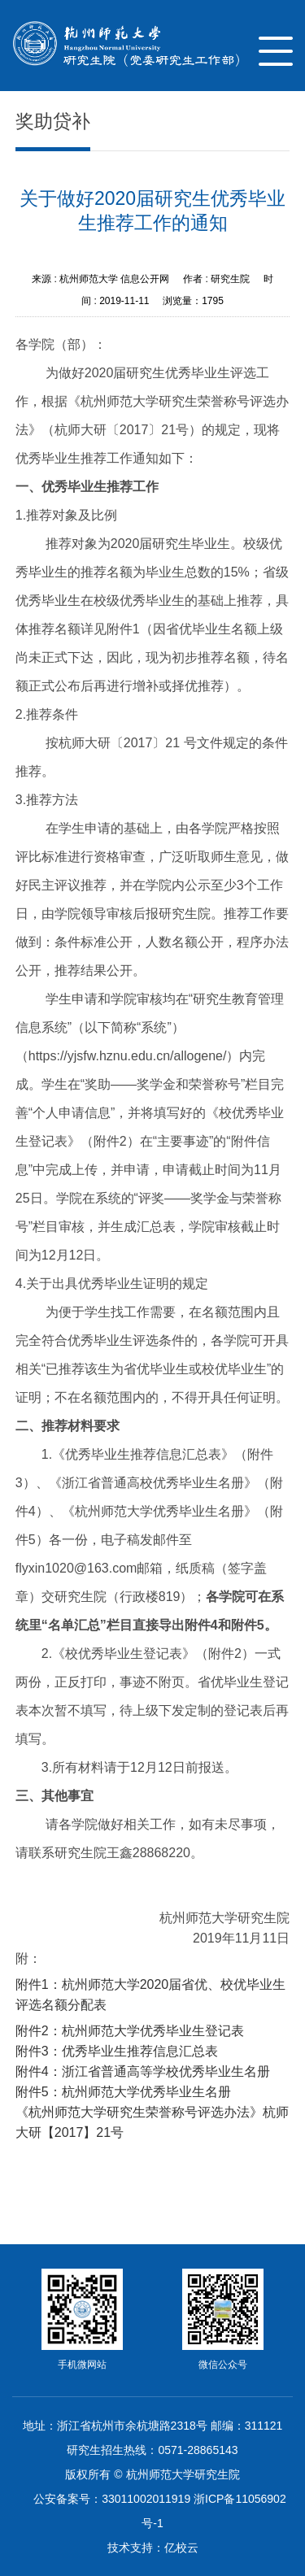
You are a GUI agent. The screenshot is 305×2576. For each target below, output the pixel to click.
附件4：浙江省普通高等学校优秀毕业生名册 (142, 2071)
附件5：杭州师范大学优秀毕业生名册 (123, 2092)
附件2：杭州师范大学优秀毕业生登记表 (129, 2031)
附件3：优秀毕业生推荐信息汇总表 (116, 2051)
